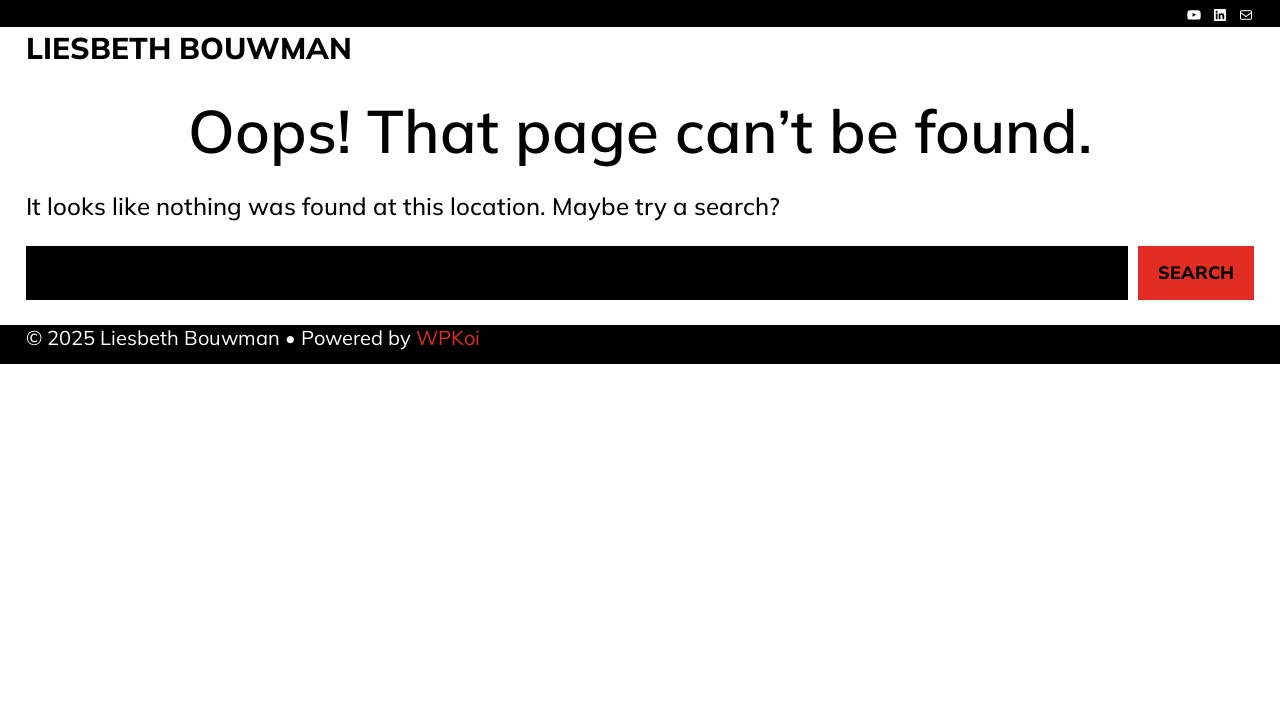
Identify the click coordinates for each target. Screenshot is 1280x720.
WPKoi (448, 337)
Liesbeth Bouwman (189, 48)
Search (1196, 272)
